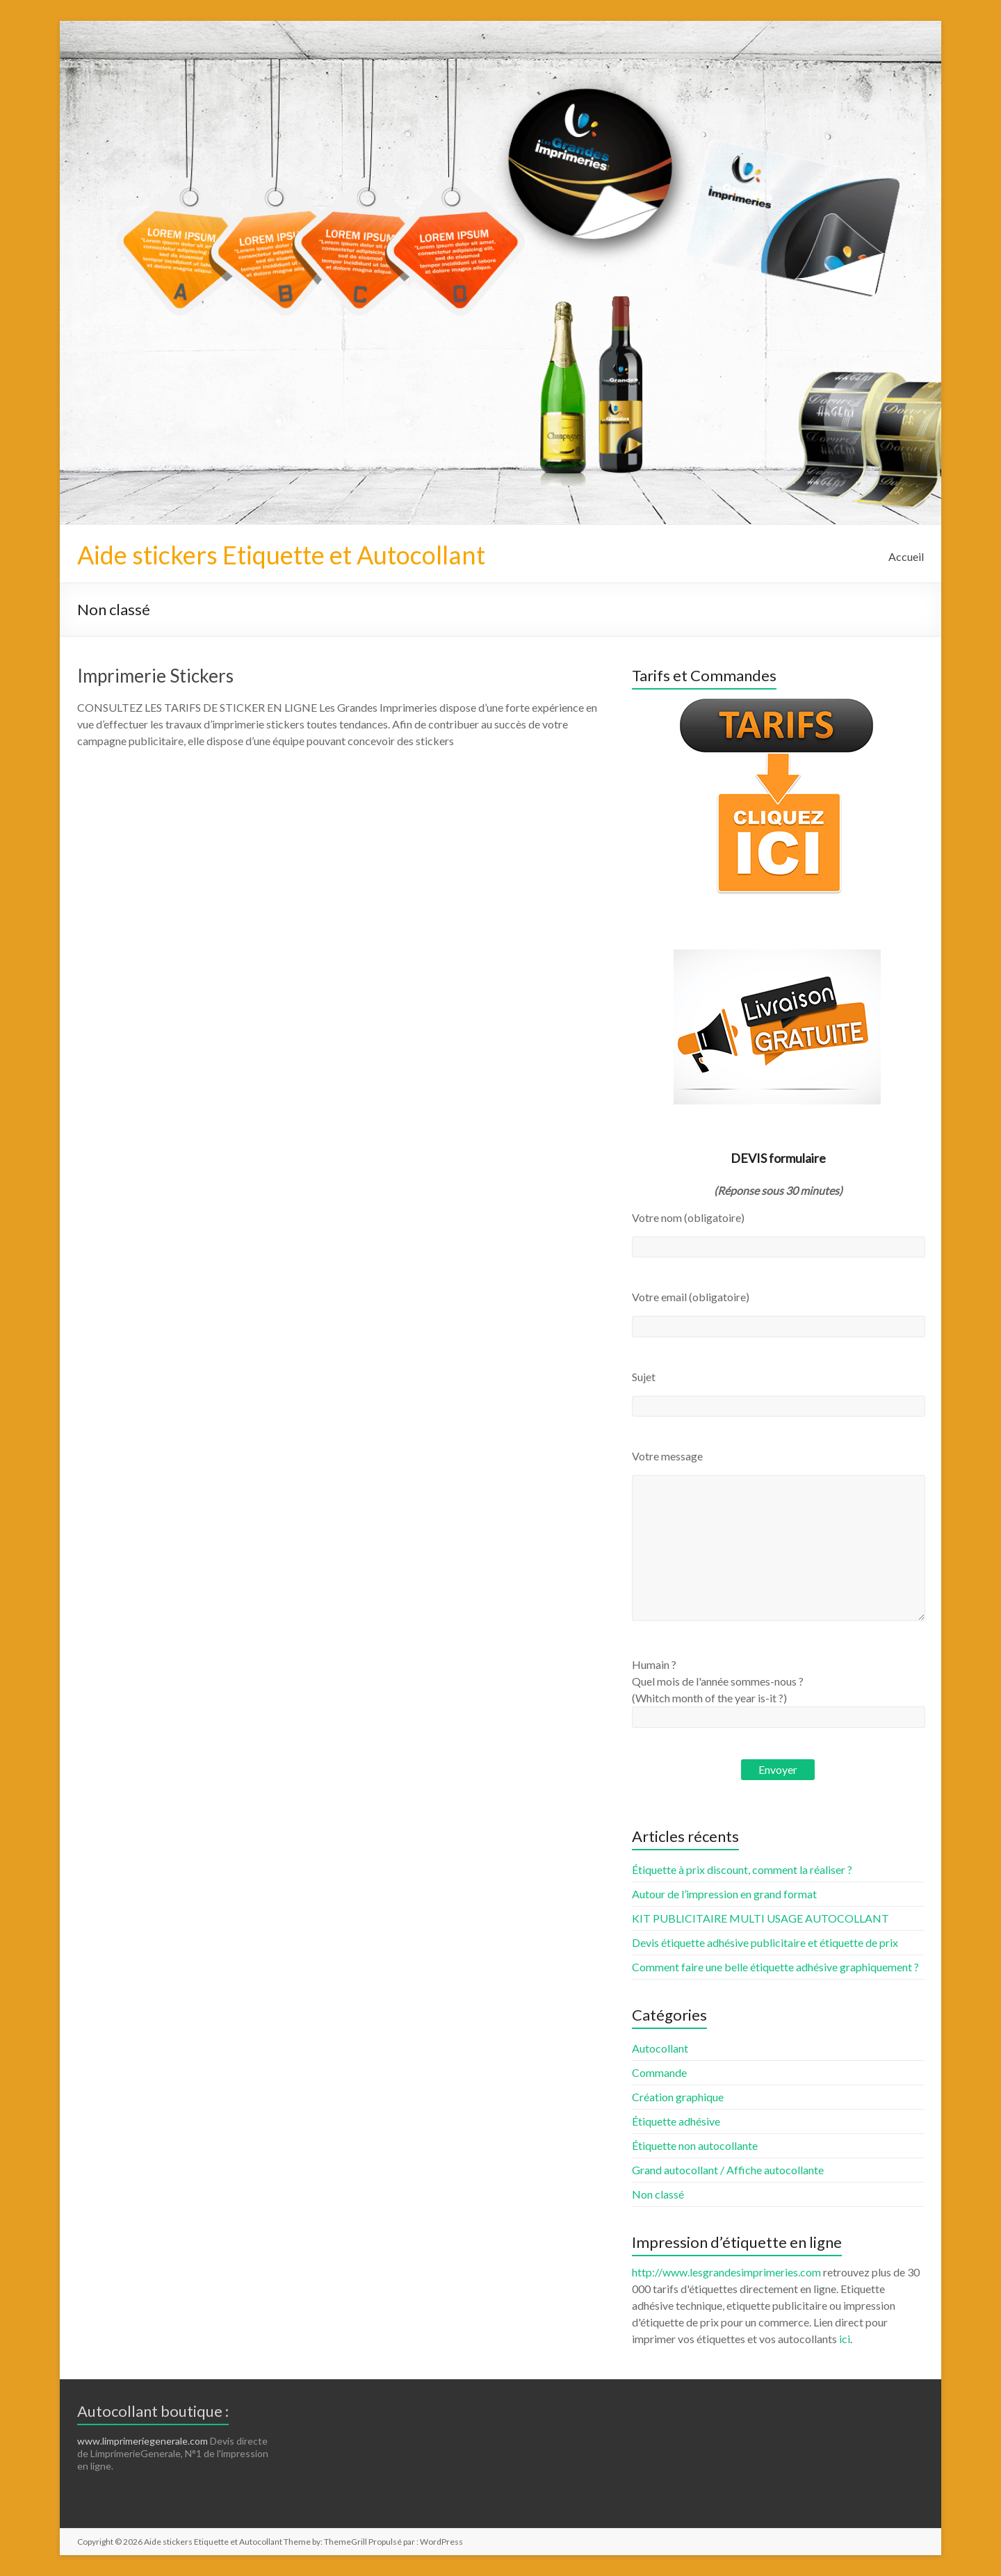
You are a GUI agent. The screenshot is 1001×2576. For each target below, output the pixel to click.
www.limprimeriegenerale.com (142, 2441)
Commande (659, 2072)
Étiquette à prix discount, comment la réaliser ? (742, 1869)
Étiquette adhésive (676, 2121)
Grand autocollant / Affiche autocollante (728, 2169)
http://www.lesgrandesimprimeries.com (726, 2272)
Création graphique (678, 2096)
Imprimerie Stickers (155, 676)
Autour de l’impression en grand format (724, 1893)
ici (844, 2338)
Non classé (658, 2194)
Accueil (906, 556)
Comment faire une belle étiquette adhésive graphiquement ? (775, 1966)
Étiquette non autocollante (695, 2145)
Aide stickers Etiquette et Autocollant (281, 554)
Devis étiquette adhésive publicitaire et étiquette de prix (765, 1942)
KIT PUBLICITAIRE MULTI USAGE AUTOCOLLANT (760, 1918)
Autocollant (660, 2048)
